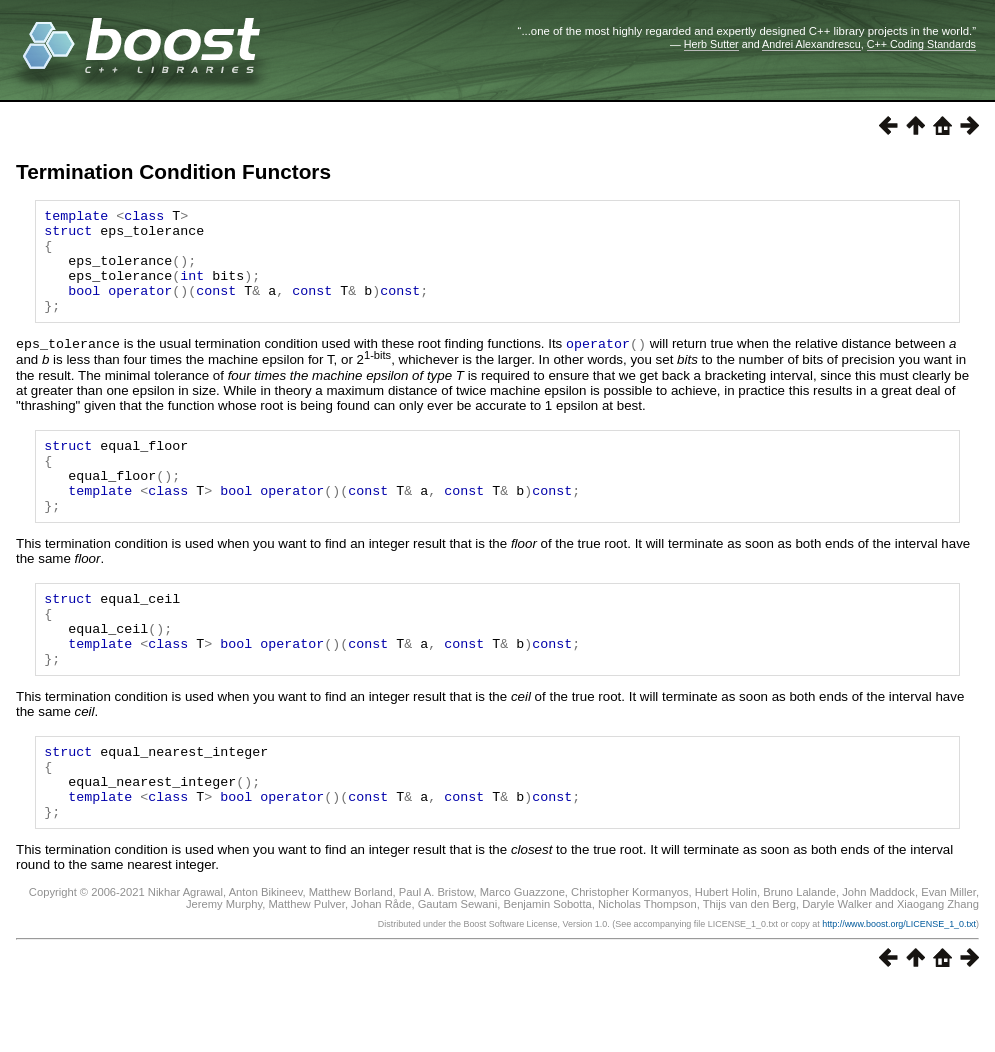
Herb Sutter (711, 44)
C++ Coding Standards (921, 44)
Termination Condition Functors (173, 171)
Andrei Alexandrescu (811, 44)
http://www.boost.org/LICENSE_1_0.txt (899, 989)
